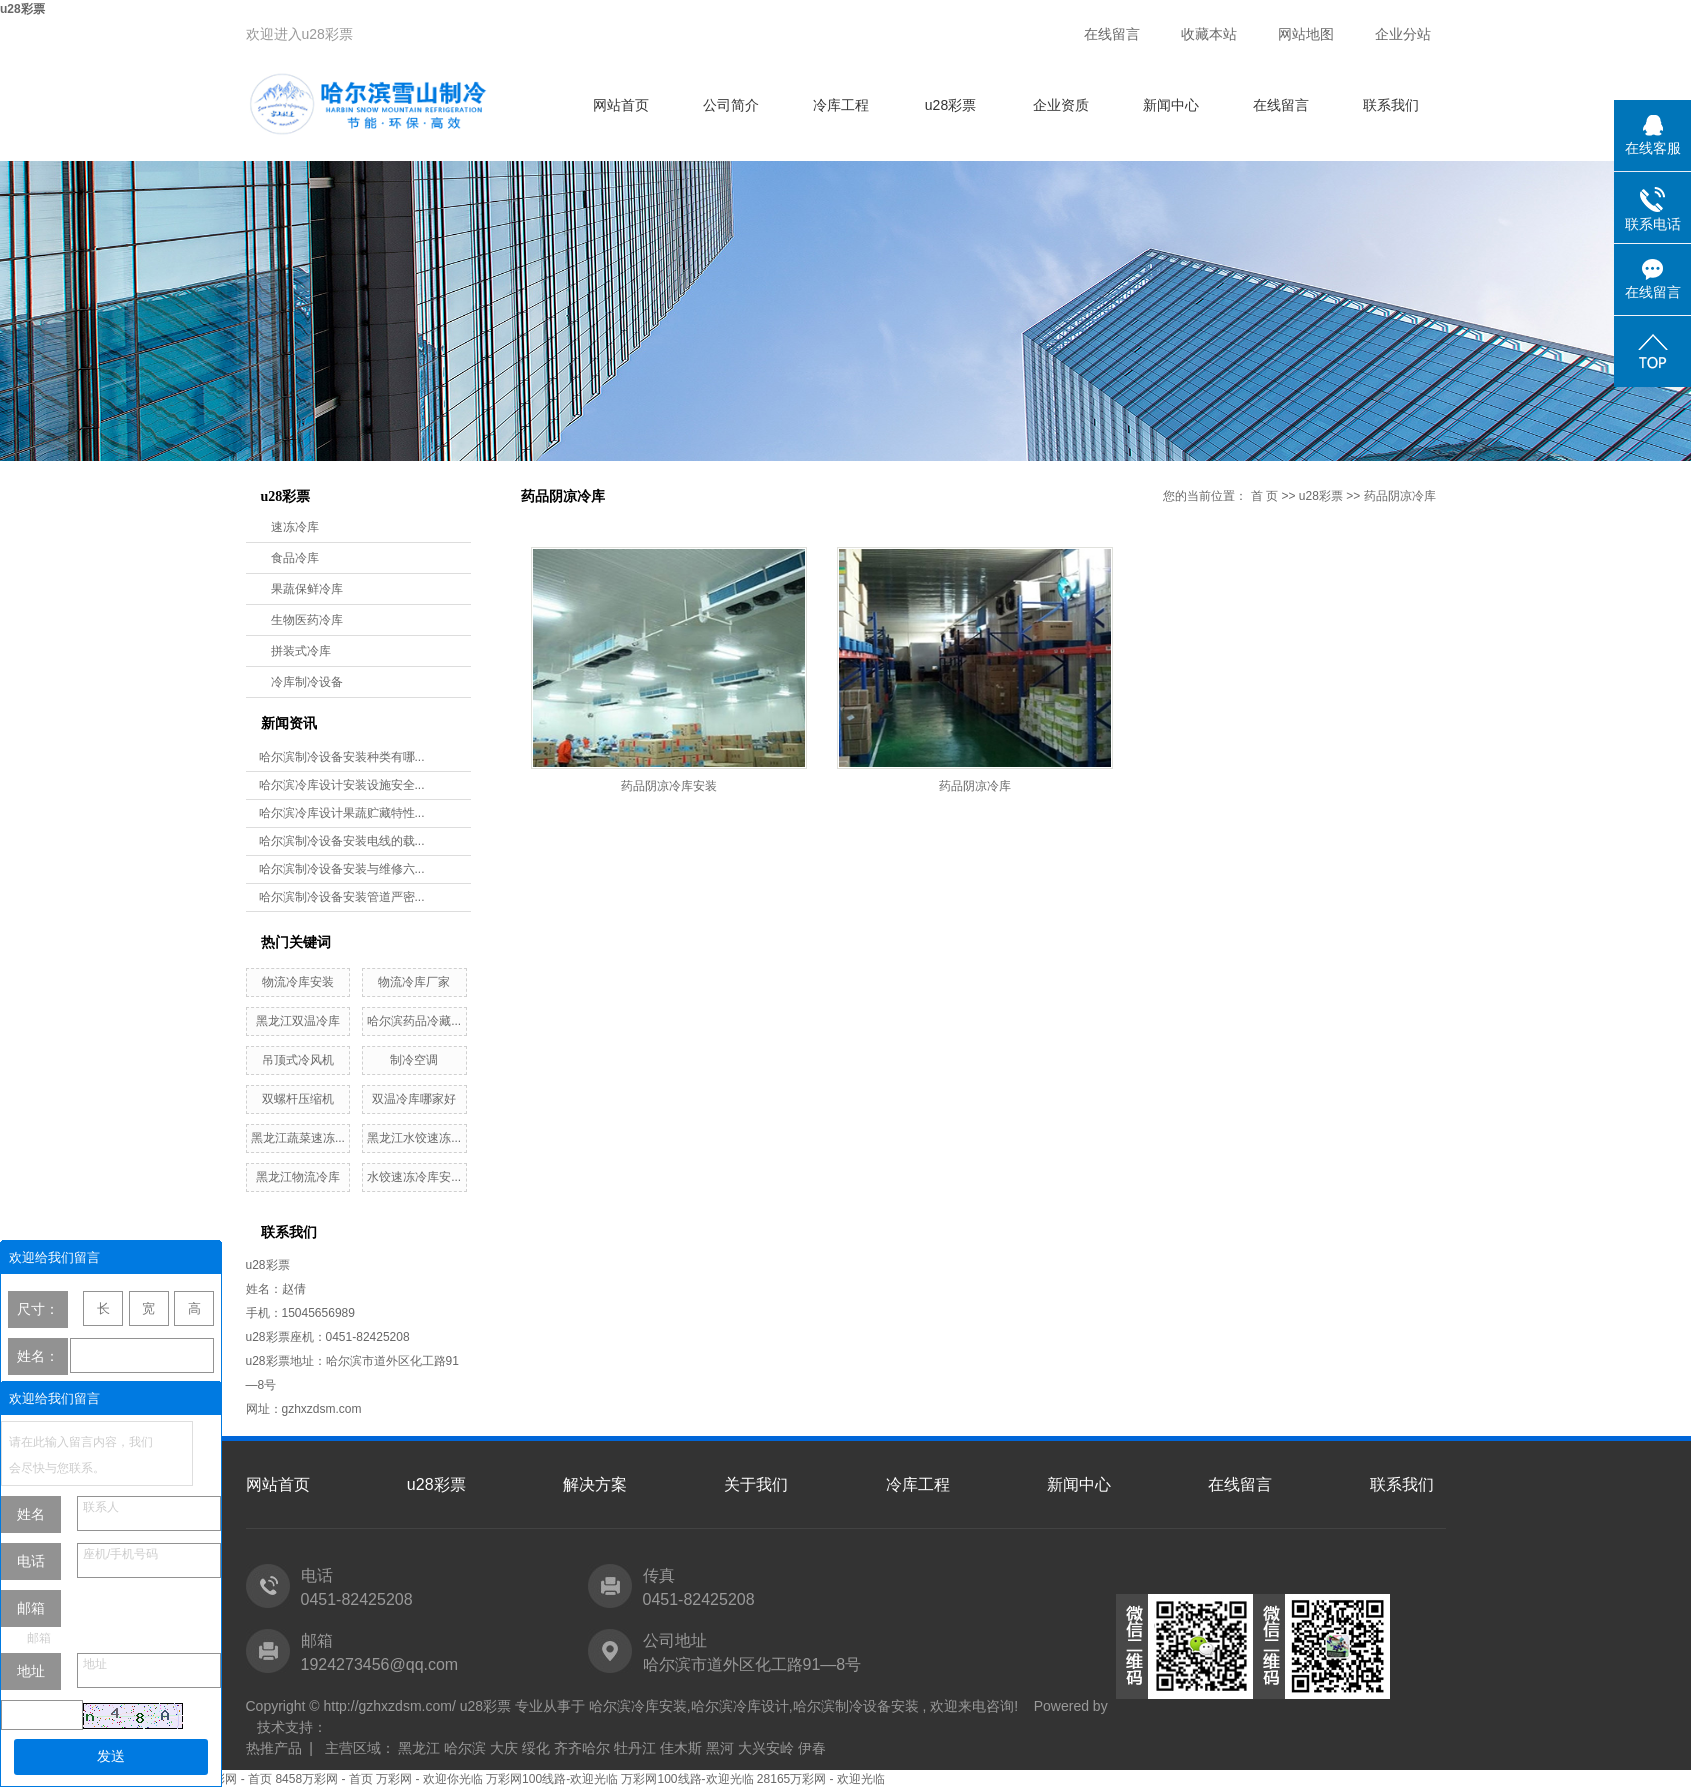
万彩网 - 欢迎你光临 (429, 1779)
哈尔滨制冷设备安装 (856, 1706)
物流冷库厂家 (414, 982)
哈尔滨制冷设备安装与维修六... (342, 869)
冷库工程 (841, 105)
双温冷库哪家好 (414, 1099)
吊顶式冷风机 (298, 1060)
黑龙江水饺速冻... (414, 1138)
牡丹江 (635, 1748)
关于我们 (756, 1484)
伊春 (812, 1748)
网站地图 (1306, 34)
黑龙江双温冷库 (298, 1021)
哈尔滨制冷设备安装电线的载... (342, 841)
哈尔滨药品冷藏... (414, 1021)
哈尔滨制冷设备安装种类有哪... (342, 757)
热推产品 (274, 1748)
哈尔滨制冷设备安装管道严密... (342, 897)
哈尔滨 (465, 1748)
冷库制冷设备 (307, 682)
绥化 (536, 1748)
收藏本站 (1209, 34)
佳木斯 (681, 1748)
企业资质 (1061, 105)
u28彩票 (22, 9)
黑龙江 (419, 1748)
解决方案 (595, 1484)
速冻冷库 (295, 527)
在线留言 (1112, 34)
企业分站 (1403, 34)
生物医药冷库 (307, 620)
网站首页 (621, 105)
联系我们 (1391, 105)
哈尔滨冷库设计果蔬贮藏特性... (342, 813)
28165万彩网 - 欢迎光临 (821, 1779)
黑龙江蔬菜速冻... (298, 1138)
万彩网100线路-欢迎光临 (552, 1779)
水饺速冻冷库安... (414, 1177)
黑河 (720, 1748)
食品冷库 (295, 558)
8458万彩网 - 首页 (223, 1779)
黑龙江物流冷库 (298, 1177)
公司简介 (731, 105)
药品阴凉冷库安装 (669, 786)
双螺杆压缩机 (298, 1099)
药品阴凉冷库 (1400, 496)
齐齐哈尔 (582, 1748)
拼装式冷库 (301, 651)
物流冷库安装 (298, 982)
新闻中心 (1171, 105)
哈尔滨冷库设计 (740, 1706)
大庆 (504, 1748)
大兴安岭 (766, 1748)
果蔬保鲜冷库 (307, 589)
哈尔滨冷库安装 (638, 1706)
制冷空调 (414, 1060)
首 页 (1264, 496)
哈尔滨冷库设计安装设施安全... (342, 785)
